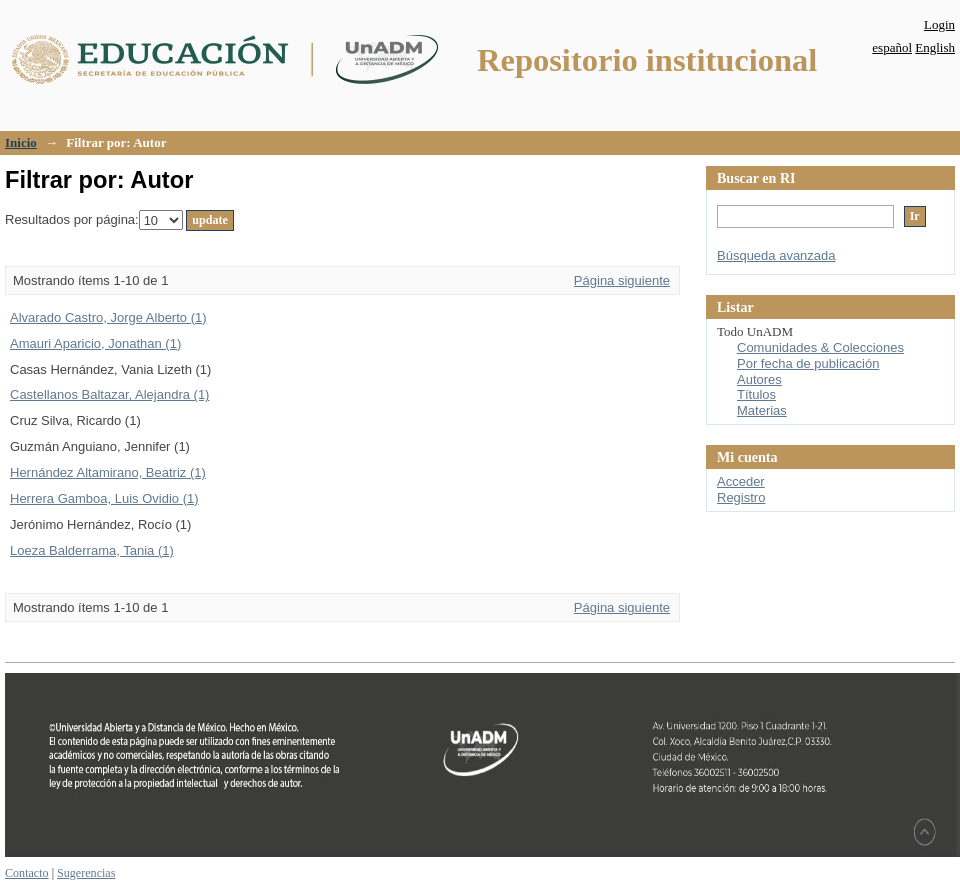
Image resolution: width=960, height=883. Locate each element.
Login (939, 24)
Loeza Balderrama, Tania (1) (92, 550)
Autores (759, 379)
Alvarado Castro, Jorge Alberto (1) (108, 317)
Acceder (741, 481)
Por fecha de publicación (808, 363)
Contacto (27, 873)
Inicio (21, 142)
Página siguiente (622, 280)
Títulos (756, 394)
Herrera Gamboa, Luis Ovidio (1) (104, 498)
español (892, 47)
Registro (741, 497)
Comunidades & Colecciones (820, 347)
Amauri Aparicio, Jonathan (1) (95, 343)
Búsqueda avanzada (776, 255)
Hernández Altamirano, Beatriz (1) (108, 472)
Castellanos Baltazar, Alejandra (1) (109, 394)
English (935, 47)
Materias (762, 410)
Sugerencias (86, 873)
